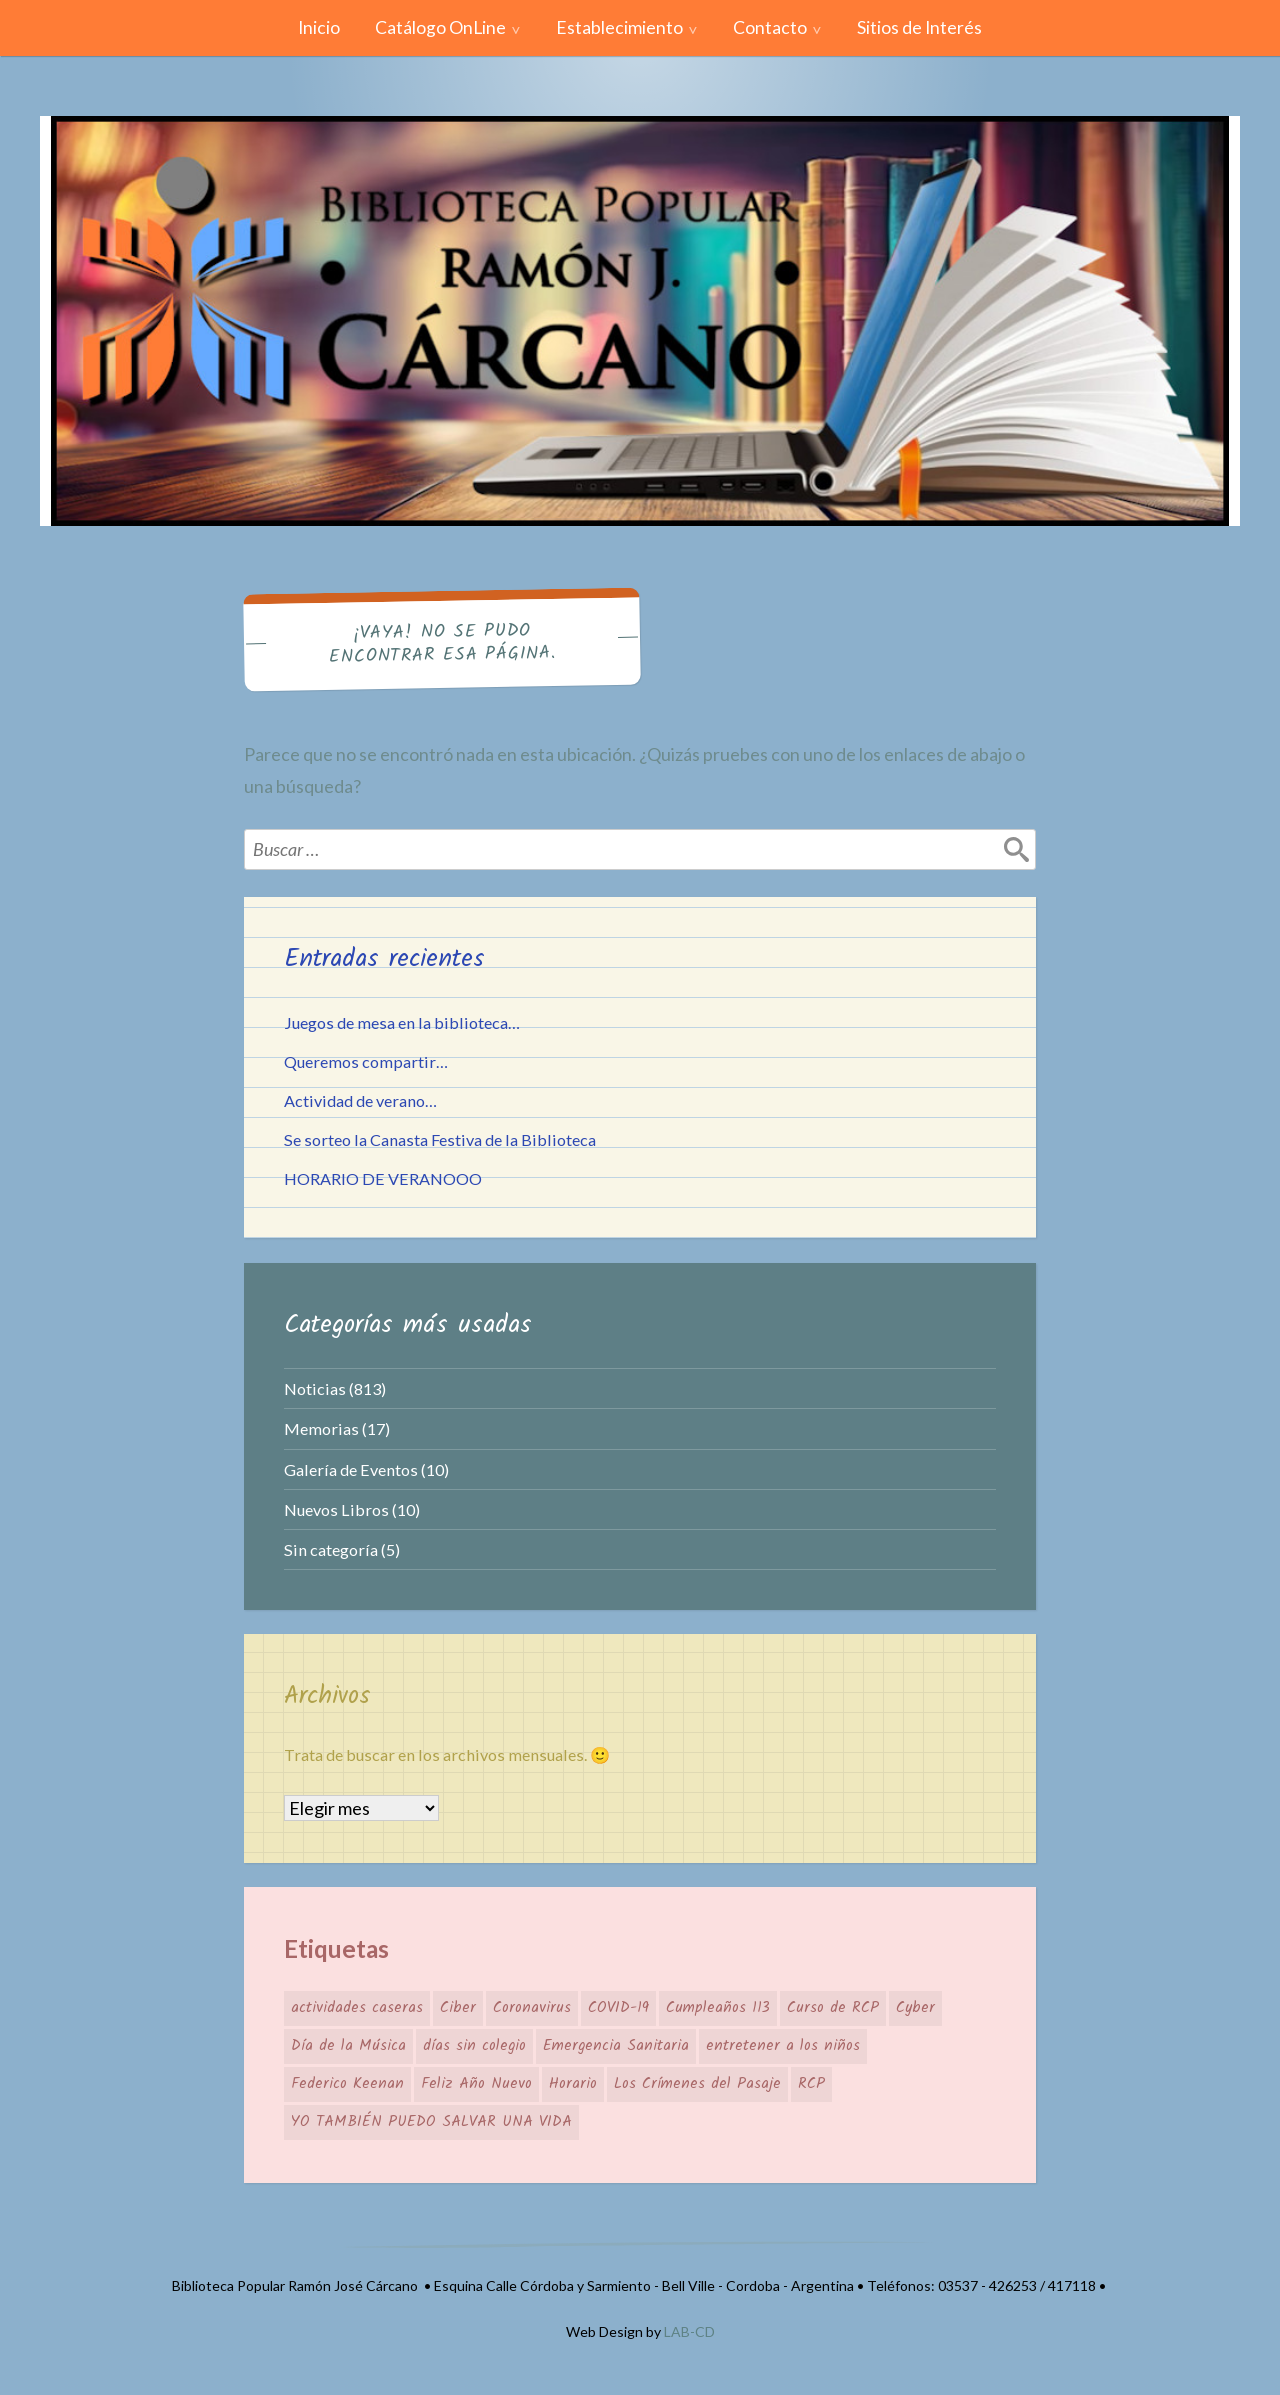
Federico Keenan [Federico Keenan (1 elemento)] (347, 2084)
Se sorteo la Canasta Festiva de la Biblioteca (440, 1139)
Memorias (321, 1428)
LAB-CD (689, 2331)
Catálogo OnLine (440, 27)
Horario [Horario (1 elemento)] (573, 2084)
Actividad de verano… (360, 1100)
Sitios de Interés (919, 27)
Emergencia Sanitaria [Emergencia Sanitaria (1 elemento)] (616, 2046)
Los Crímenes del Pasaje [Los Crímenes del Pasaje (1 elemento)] (697, 2084)
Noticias (315, 1388)
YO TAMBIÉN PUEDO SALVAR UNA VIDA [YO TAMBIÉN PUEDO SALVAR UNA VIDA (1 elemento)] (431, 2122)
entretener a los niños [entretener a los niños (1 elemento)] (783, 2046)
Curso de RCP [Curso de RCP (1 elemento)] (833, 2008)
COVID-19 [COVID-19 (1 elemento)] (618, 2008)
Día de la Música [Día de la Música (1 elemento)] (348, 2046)
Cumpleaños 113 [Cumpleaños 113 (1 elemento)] (718, 2008)
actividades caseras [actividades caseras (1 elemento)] (357, 2008)
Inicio (319, 27)
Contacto (770, 27)
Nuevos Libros (336, 1509)
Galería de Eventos (351, 1469)
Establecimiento (619, 27)
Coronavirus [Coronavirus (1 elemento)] (532, 2008)
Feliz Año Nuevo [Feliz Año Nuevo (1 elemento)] (476, 2084)
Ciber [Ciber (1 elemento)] (458, 2008)
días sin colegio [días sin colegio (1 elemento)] (474, 2046)
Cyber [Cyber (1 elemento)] (915, 2008)
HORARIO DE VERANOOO (383, 1178)
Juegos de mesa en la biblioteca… (402, 1022)
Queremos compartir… (366, 1061)
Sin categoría (331, 1549)
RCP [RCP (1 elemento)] (811, 2084)
